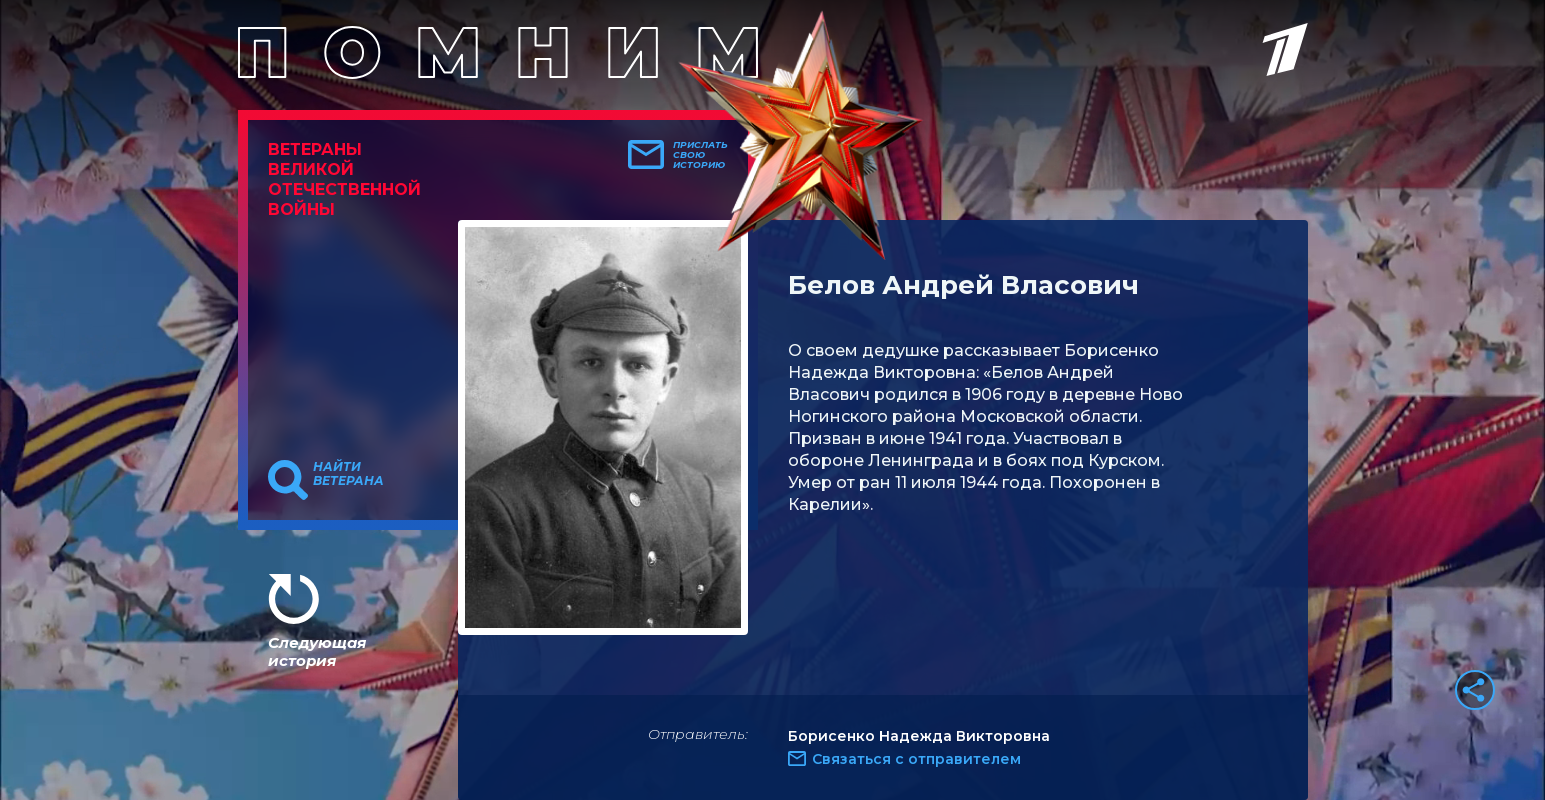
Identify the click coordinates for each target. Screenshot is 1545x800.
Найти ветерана (348, 474)
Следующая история (317, 651)
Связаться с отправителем (916, 759)
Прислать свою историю (700, 155)
